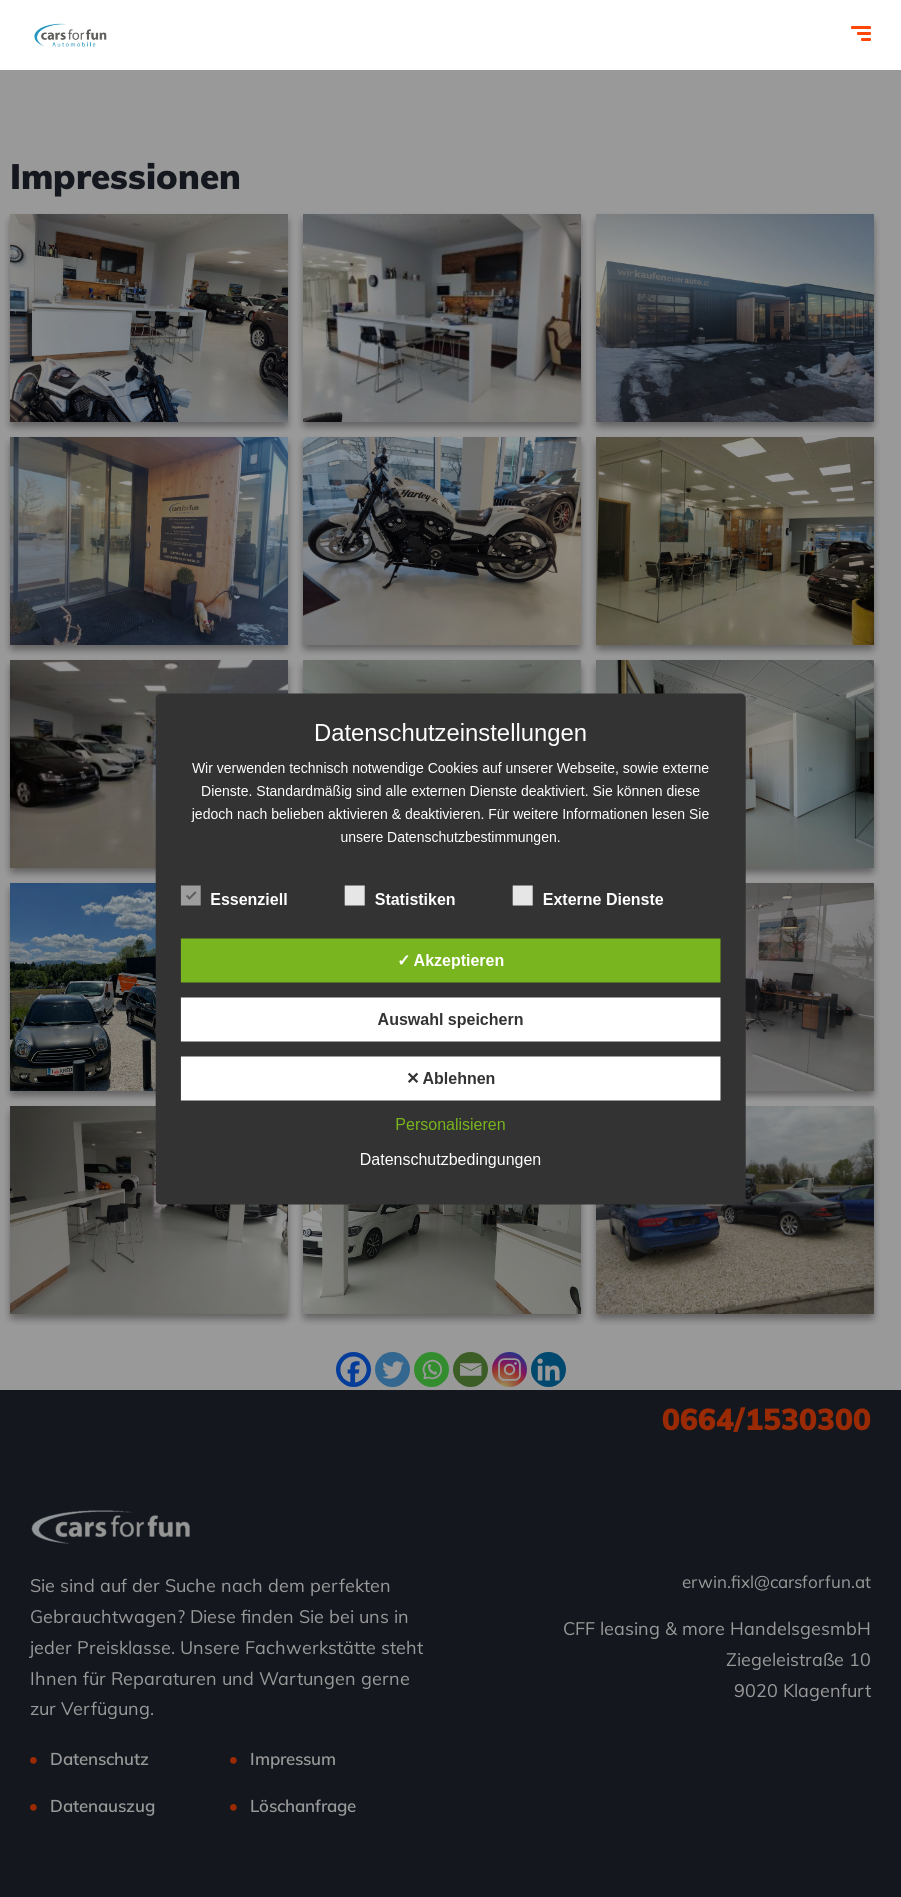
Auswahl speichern (451, 1018)
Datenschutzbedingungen (450, 1158)
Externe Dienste (588, 896)
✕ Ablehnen (451, 1077)
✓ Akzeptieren (451, 959)
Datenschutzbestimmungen (472, 836)
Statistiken (400, 896)
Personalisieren (450, 1123)
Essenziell (233, 896)
